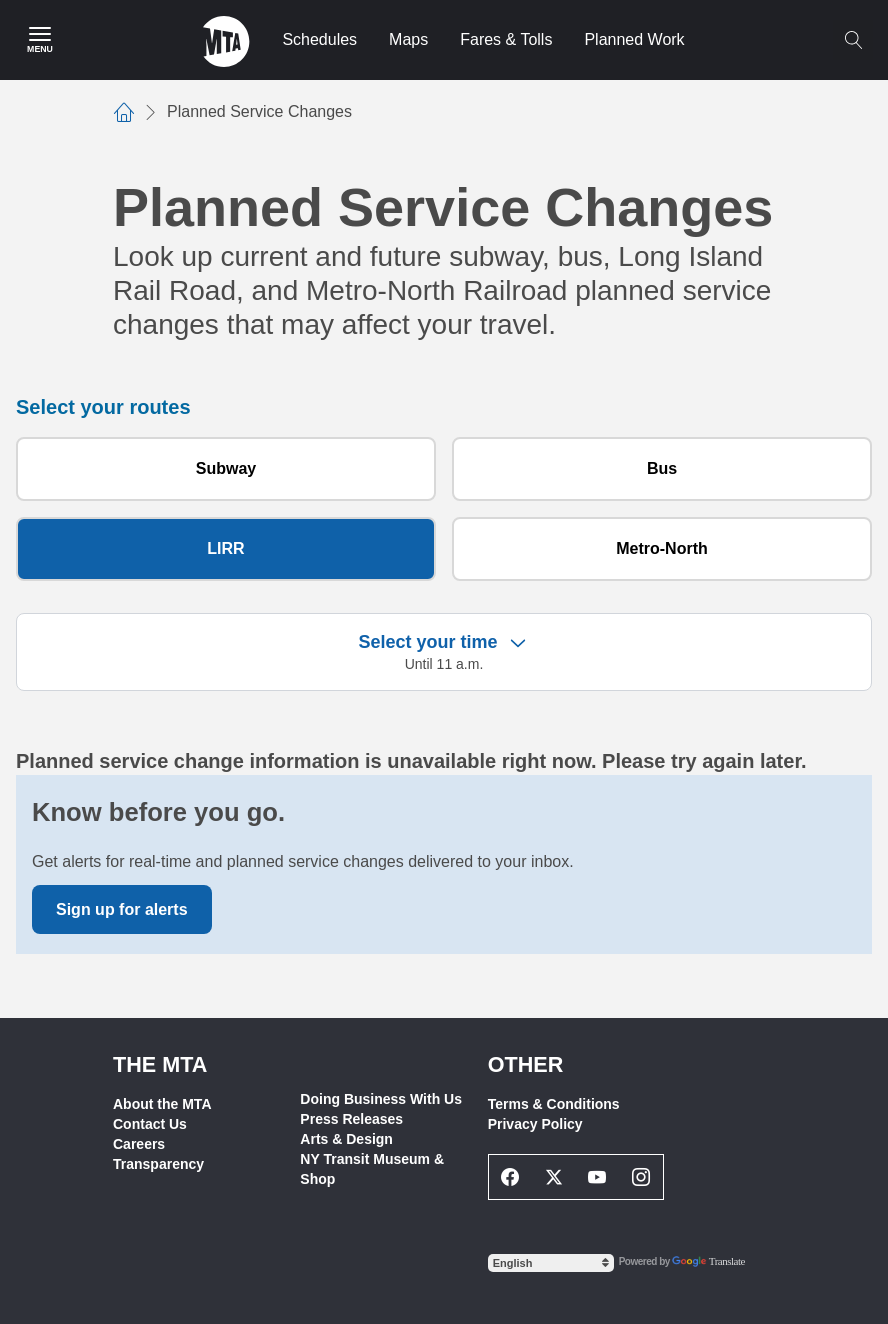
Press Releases (351, 1119)
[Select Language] (551, 1263)
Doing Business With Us (381, 1099)
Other (526, 1064)
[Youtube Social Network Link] (598, 1177)
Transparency (158, 1164)
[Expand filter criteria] (518, 642)
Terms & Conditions (554, 1104)
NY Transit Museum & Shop (372, 1169)
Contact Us (150, 1124)
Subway (226, 468)
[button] (444, 652)
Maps (408, 39)
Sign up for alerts (122, 909)
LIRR (225, 548)
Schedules (319, 39)
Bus (662, 468)
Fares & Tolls (506, 39)
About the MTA (162, 1104)
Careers (139, 1144)
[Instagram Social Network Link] (641, 1177)
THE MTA (160, 1064)
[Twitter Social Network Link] (554, 1177)
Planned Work (634, 39)
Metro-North (662, 548)
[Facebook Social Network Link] (511, 1177)
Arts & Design (346, 1139)
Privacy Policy (535, 1124)
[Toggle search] (853, 40)
